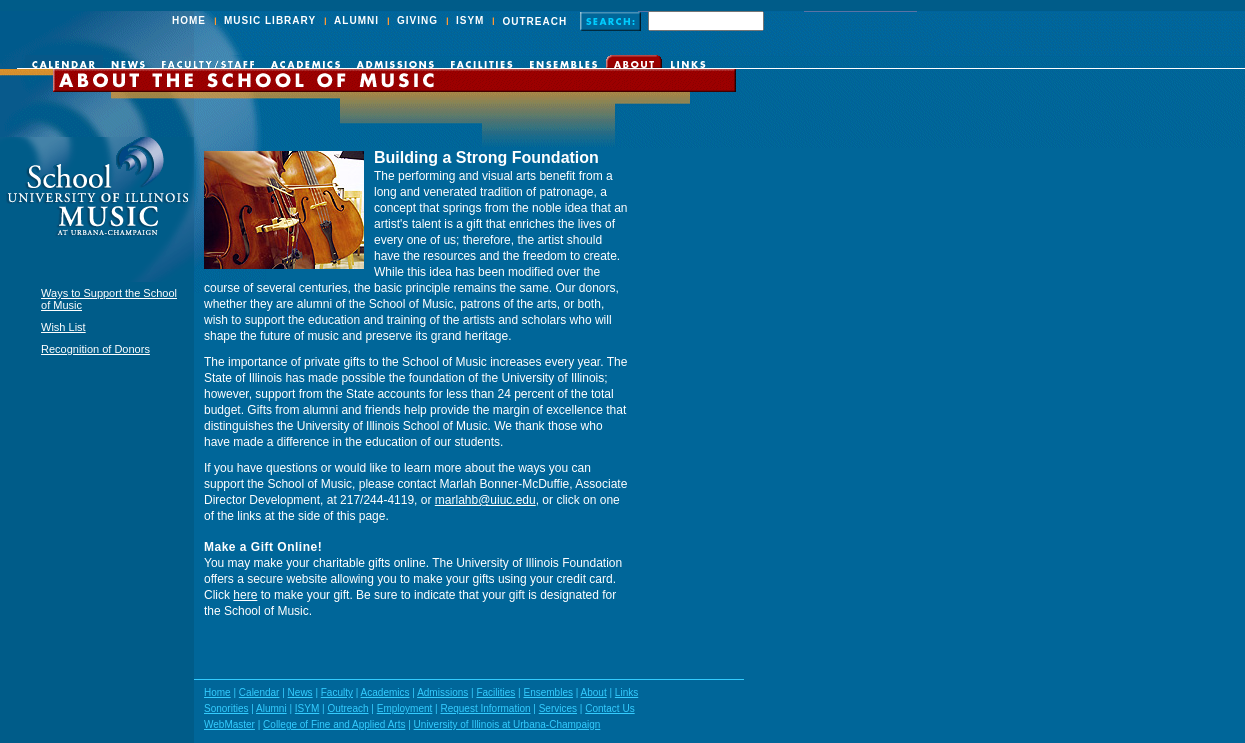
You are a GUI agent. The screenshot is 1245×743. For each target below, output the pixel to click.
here (245, 595)
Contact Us (609, 708)
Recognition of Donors (95, 349)
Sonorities (226, 708)
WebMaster (229, 724)
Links (626, 692)
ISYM (470, 20)
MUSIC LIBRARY (270, 20)
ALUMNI (356, 20)
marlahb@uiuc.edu (485, 500)
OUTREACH (534, 21)
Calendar (259, 692)
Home (217, 692)
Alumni (271, 708)
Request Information (485, 708)
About (594, 692)
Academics (385, 692)
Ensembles (547, 692)
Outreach (347, 708)
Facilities (495, 692)
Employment (405, 708)
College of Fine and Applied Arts (334, 724)
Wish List (63, 327)
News (300, 692)
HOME (189, 20)
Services (558, 708)
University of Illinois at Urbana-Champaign (507, 724)
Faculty (337, 692)
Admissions (442, 692)
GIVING (417, 20)
